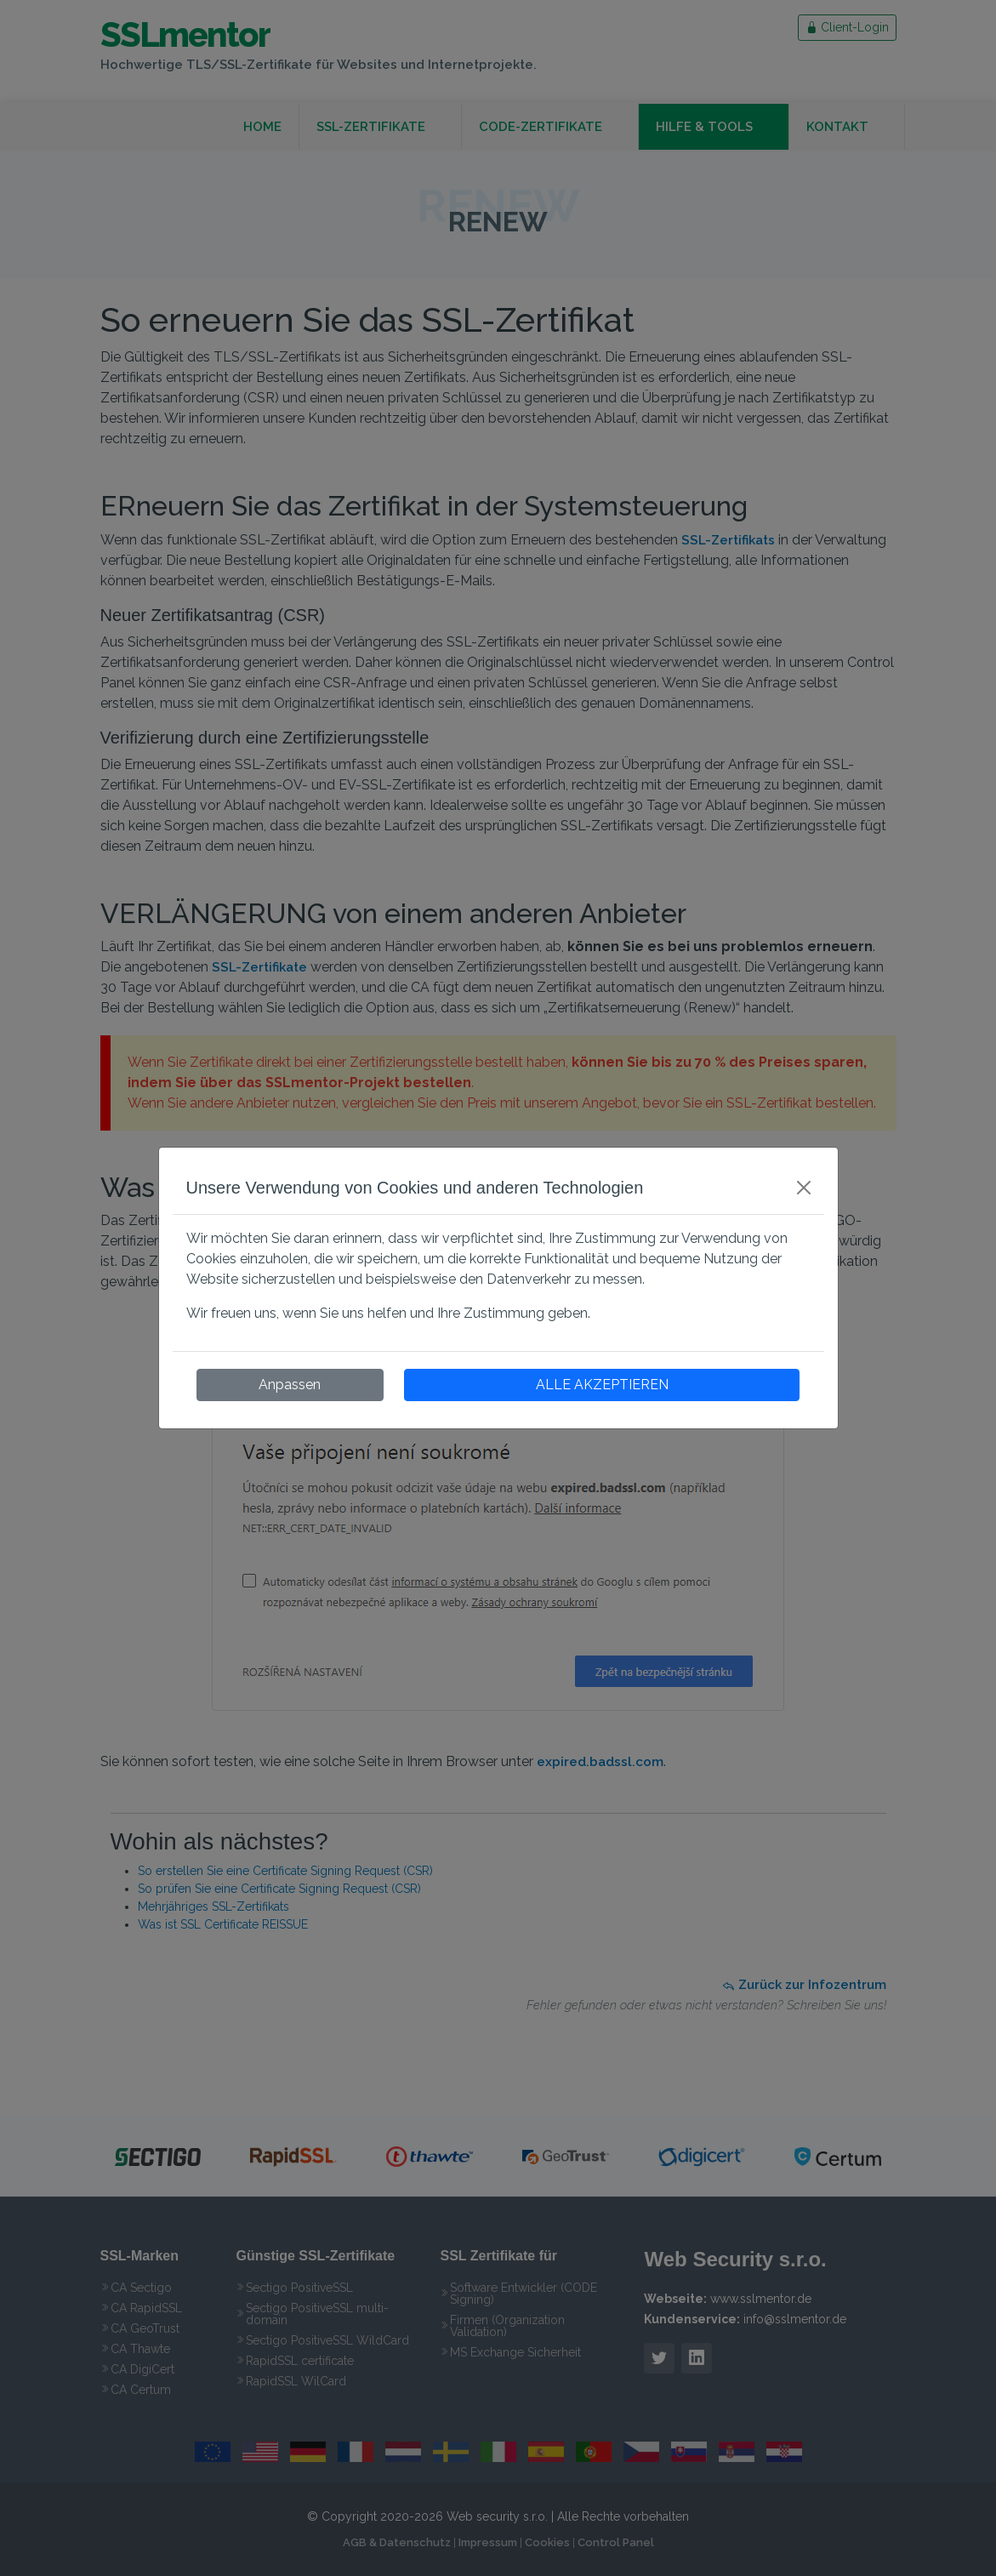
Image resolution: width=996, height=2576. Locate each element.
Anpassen (290, 1384)
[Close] (803, 1187)
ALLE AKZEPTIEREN (602, 1384)
